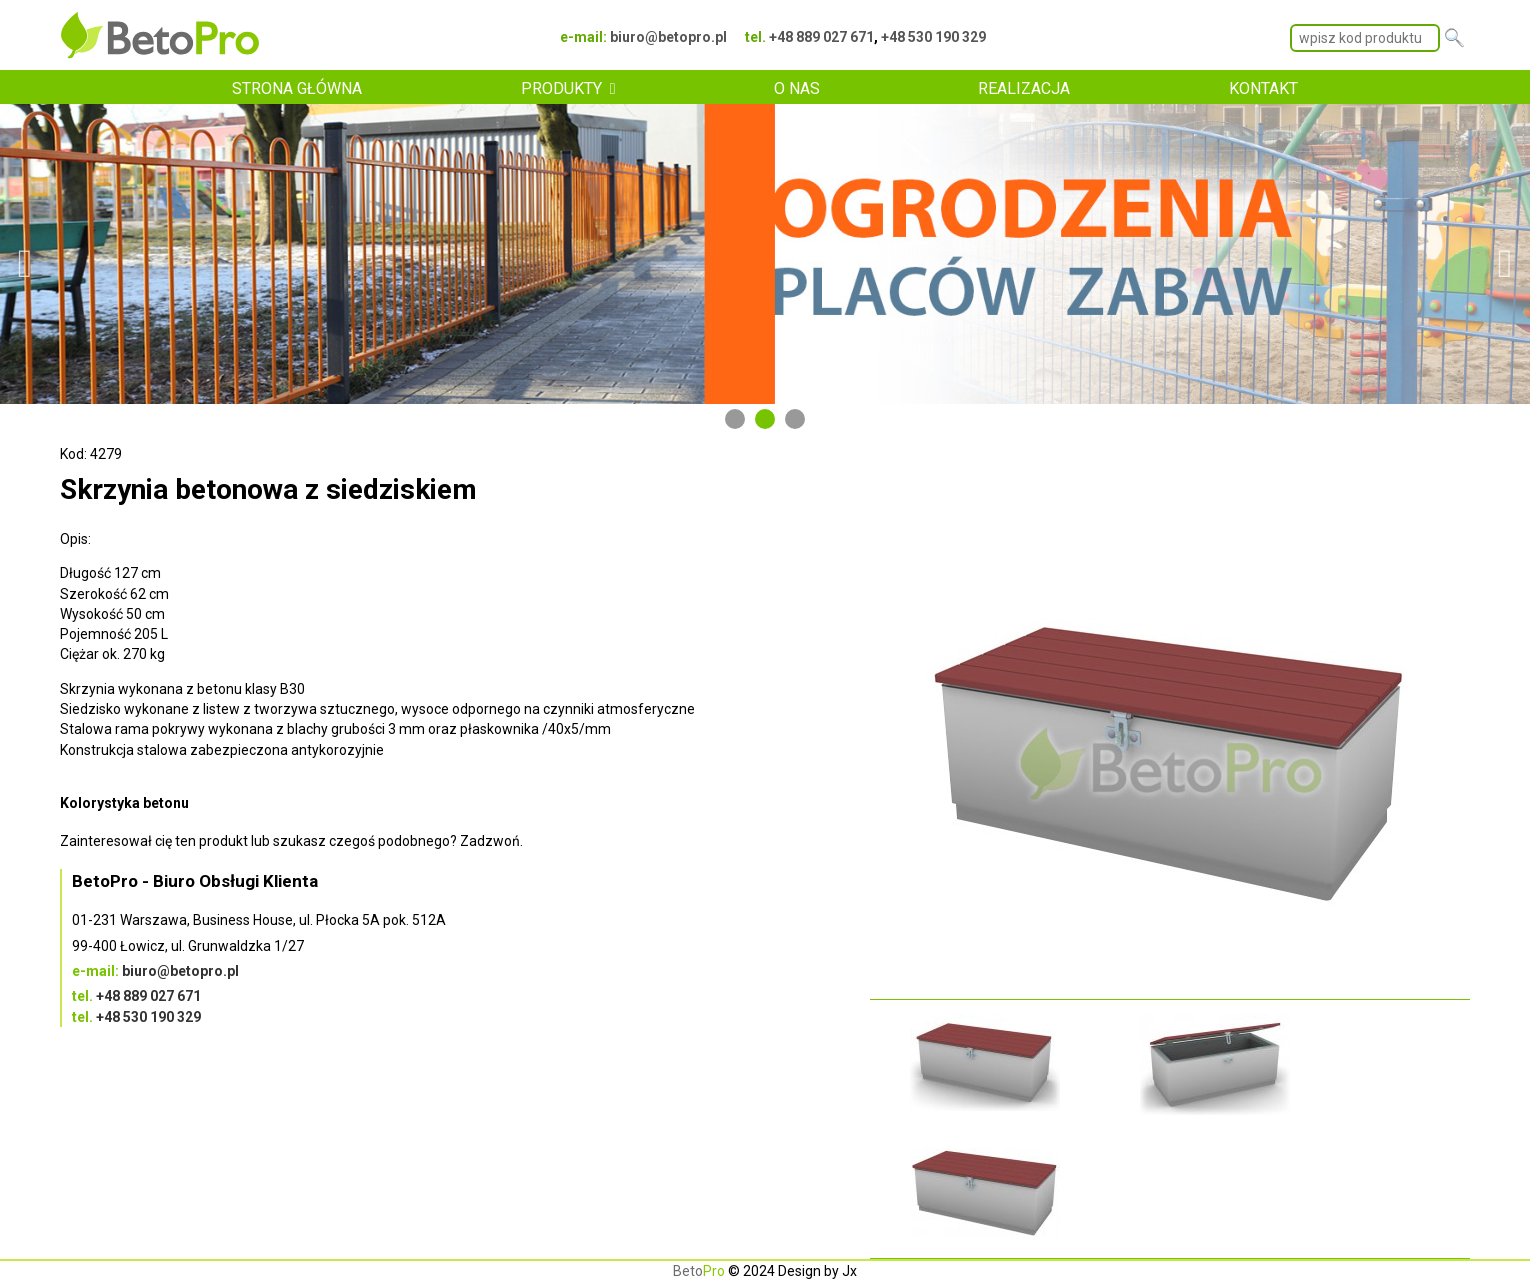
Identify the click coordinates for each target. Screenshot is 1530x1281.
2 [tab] (765, 419)
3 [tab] (795, 419)
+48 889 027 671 (821, 37)
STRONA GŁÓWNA (297, 88)
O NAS (797, 88)
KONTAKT (1263, 88)
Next (1505, 254)
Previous (25, 254)
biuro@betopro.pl (668, 37)
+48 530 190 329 (933, 37)
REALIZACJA (1024, 88)
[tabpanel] (765, 254)
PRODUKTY (561, 88)
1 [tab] (735, 419)
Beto (699, 1271)
